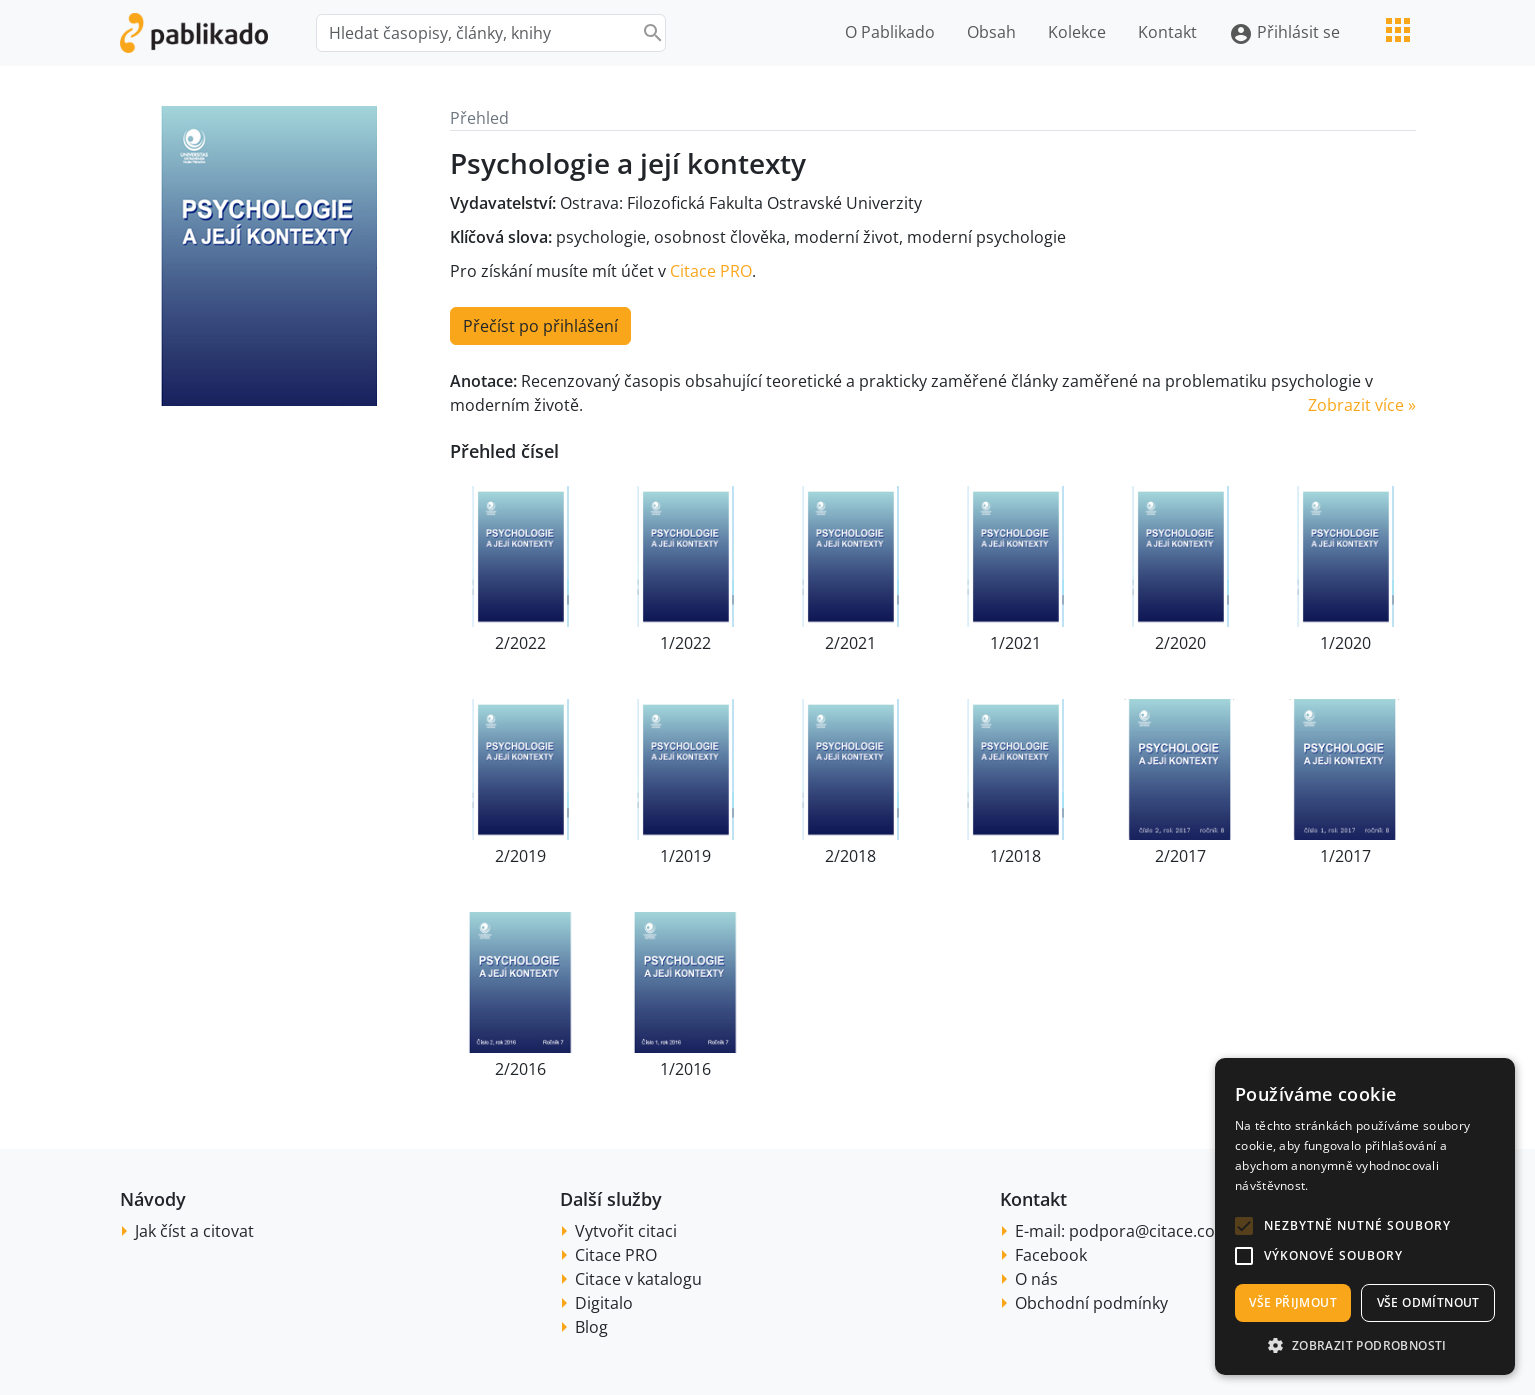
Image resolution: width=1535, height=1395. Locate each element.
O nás (1036, 1279)
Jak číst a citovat (194, 1231)
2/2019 (520, 856)
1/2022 (685, 643)
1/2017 (1345, 856)
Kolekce (1077, 32)
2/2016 (520, 1069)
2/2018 (850, 856)
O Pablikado (890, 32)
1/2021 (1015, 643)
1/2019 (685, 856)
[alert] (1365, 1216)
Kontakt (1167, 32)
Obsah (991, 32)
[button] (1244, 1226)
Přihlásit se (1284, 33)
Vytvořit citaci (626, 1231)
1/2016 (685, 1069)
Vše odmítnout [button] (1428, 1302)
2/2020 (1180, 643)
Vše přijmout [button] (1293, 1302)
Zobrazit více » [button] (1362, 405)
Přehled (479, 118)
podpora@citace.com (1149, 1231)
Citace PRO (711, 271)
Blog (591, 1327)
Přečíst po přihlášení (540, 326)
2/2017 (1180, 856)
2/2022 (520, 643)
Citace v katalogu (638, 1279)
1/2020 (1345, 643)
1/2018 (1015, 856)
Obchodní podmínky (1091, 1303)
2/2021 (850, 643)
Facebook (1051, 1255)
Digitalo (604, 1303)
